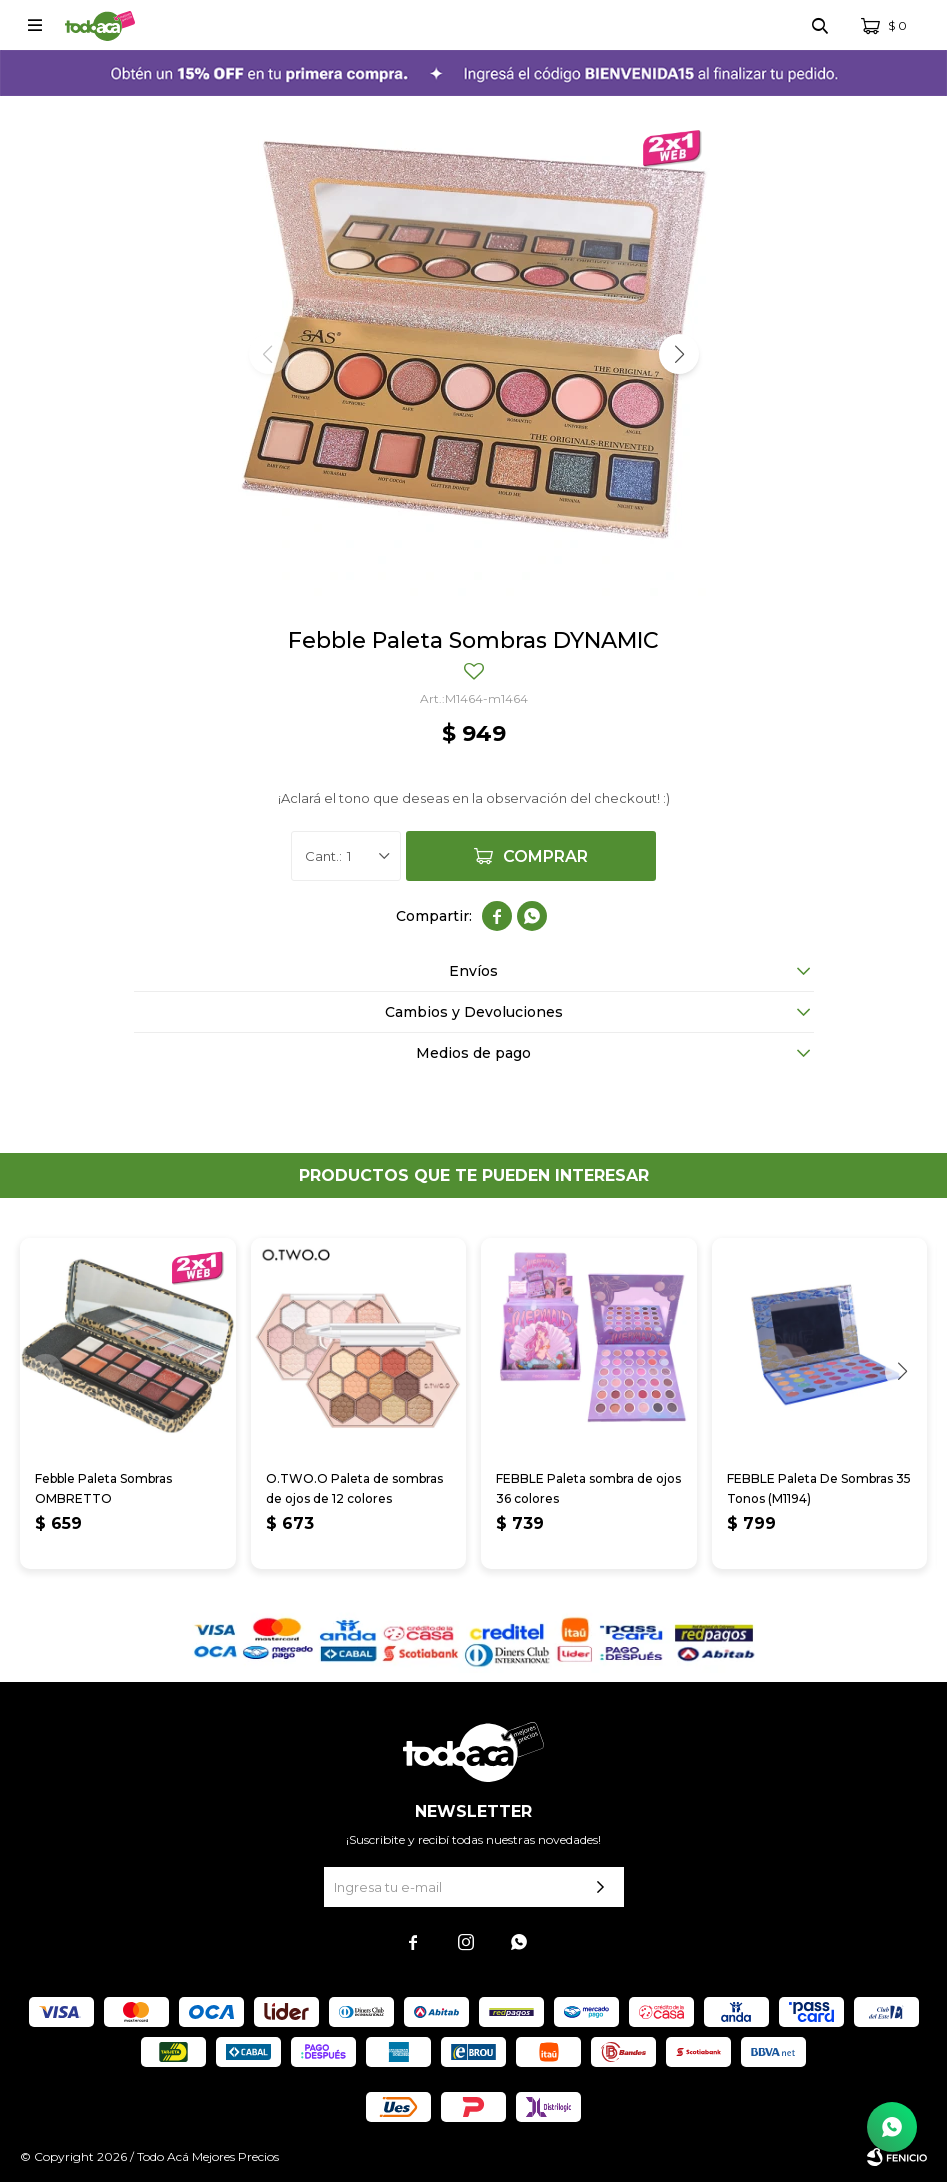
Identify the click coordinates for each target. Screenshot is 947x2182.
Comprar (545, 856)
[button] (679, 354)
